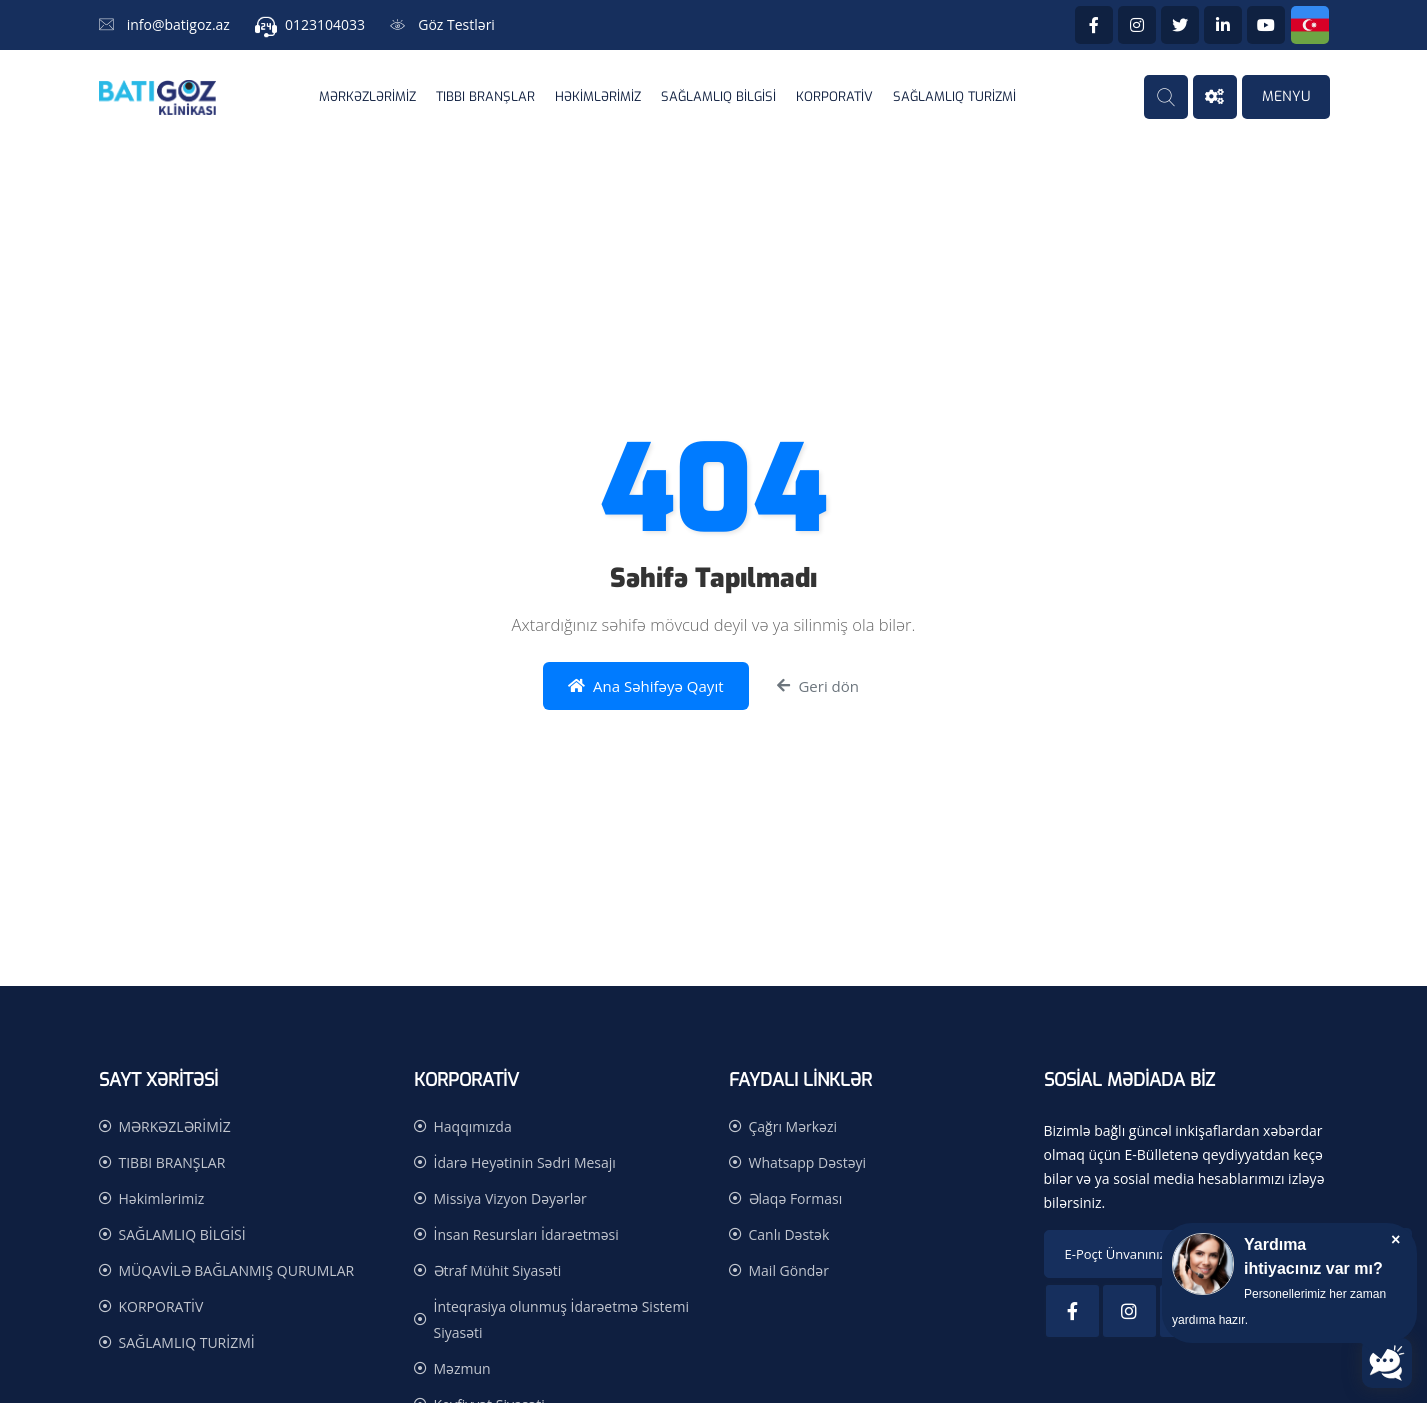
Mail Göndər (789, 1270)
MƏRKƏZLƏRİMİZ (367, 96)
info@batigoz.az (178, 24)
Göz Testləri (456, 24)
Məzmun (462, 1368)
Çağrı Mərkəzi (793, 1126)
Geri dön (818, 686)
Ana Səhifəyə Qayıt (646, 686)
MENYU (1286, 96)
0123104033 (325, 24)
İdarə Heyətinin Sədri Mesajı (525, 1162)
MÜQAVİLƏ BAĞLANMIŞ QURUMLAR (237, 1270)
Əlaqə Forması (796, 1198)
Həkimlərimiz (598, 96)
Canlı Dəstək (789, 1234)
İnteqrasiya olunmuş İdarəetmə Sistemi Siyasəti (561, 1319)
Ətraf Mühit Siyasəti (498, 1270)
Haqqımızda (473, 1126)
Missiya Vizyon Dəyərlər (510, 1198)
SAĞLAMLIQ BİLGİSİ (718, 96)
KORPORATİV (834, 96)
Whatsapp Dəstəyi (808, 1162)
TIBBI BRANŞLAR (485, 96)
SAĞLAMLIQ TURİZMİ (954, 96)
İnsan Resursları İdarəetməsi (526, 1234)
